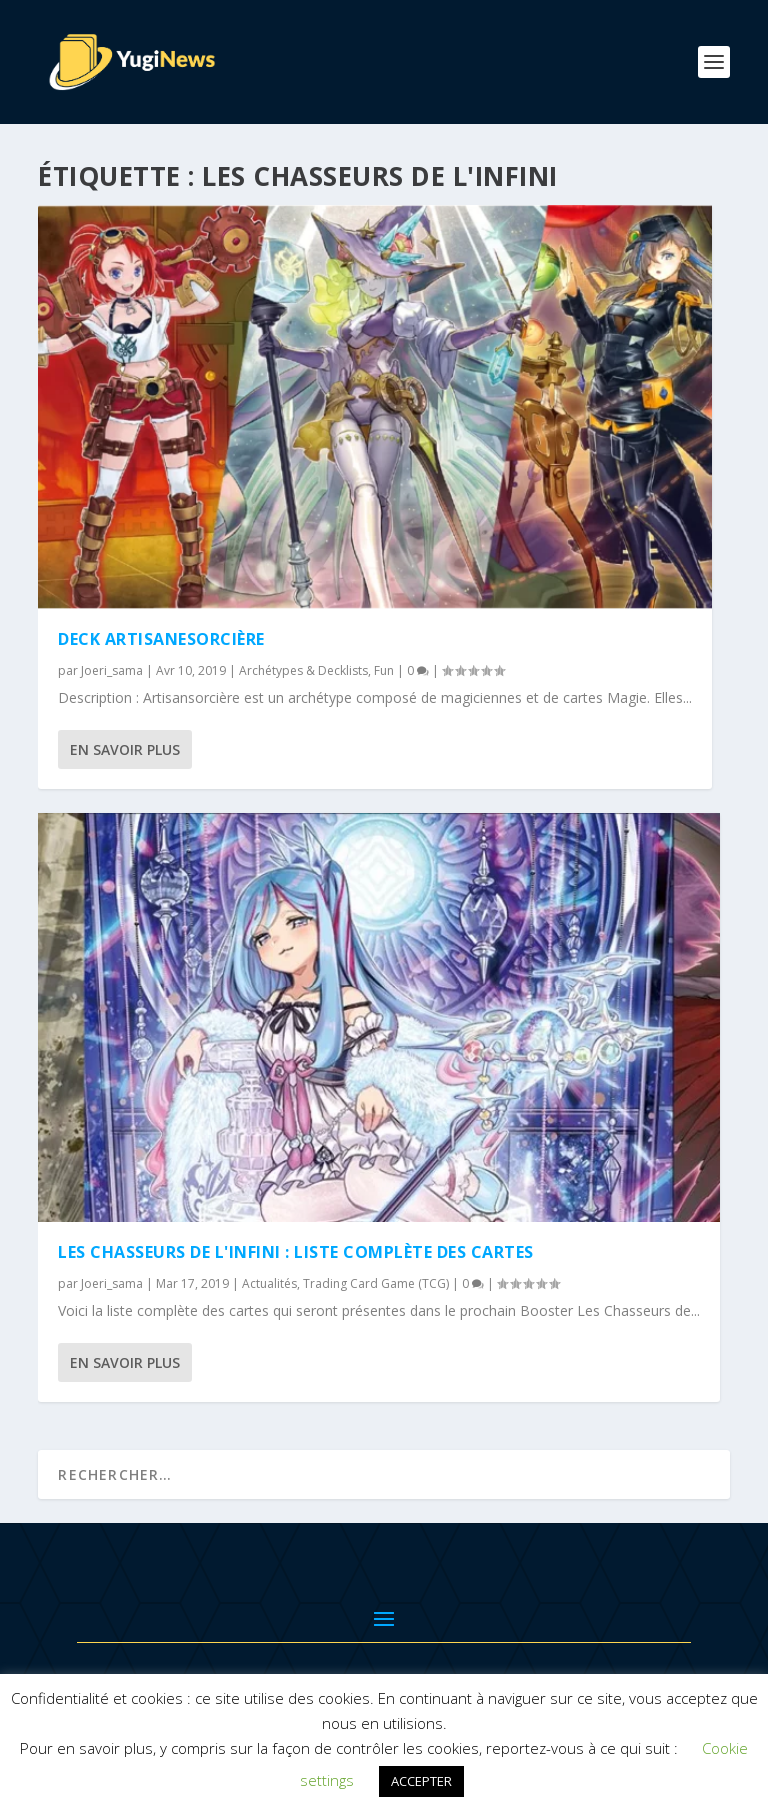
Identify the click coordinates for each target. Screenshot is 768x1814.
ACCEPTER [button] (421, 1781)
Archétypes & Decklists (303, 670)
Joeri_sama (112, 670)
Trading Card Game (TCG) (376, 1283)
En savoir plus (125, 749)
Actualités (269, 1283)
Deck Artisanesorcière (161, 639)
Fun (384, 670)
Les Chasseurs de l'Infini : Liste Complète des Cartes (296, 1252)
